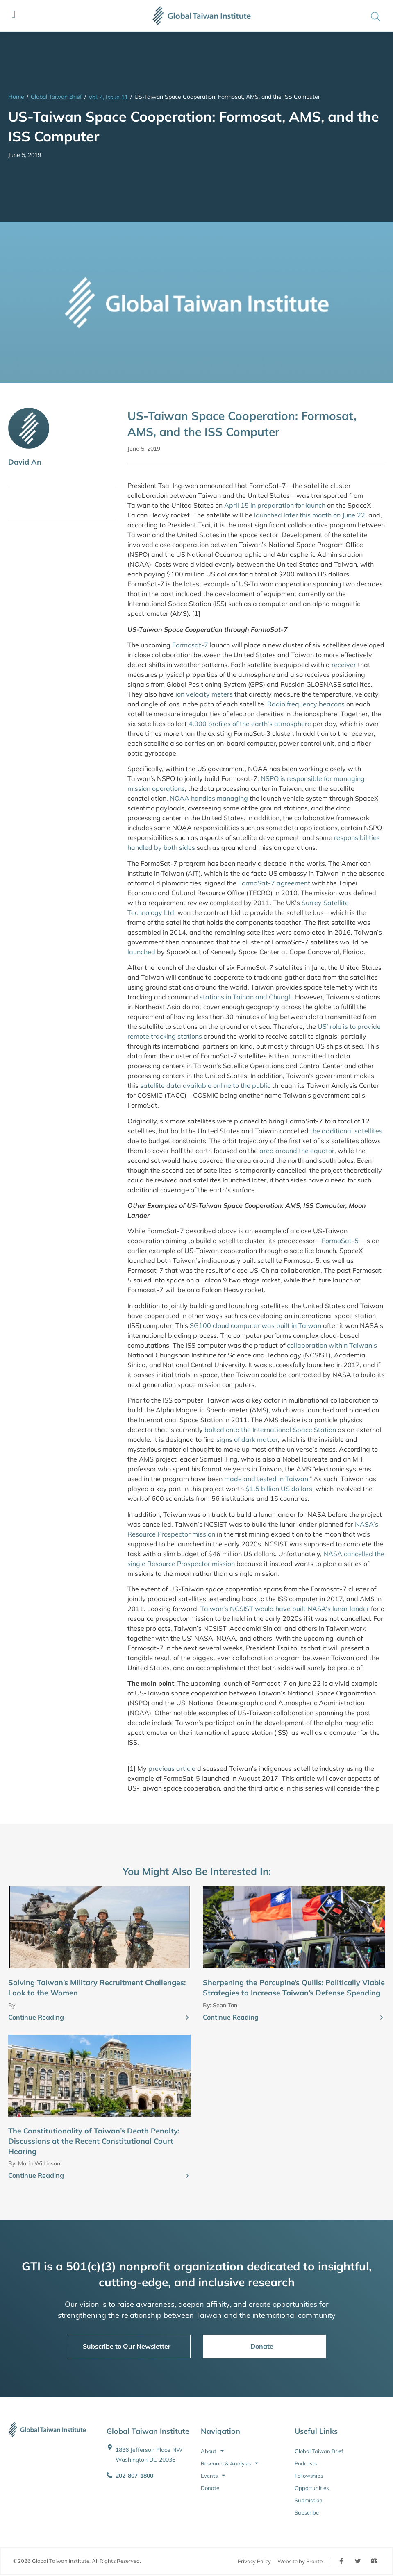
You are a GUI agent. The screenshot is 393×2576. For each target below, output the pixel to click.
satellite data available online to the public (205, 1085)
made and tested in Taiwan (266, 1479)
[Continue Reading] (187, 2018)
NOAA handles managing (209, 798)
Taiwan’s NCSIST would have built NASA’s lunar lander (284, 1609)
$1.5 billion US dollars (278, 1488)
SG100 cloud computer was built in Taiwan (255, 1325)
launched (141, 952)
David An (24, 462)
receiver (344, 664)
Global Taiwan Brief (56, 96)
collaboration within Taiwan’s (332, 1345)
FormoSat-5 (340, 1241)
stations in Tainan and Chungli (246, 997)
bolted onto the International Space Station (270, 1429)
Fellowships (309, 2475)
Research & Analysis (229, 2463)
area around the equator (296, 1150)
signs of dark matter (247, 1439)
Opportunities (312, 2488)
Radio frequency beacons (306, 704)
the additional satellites (345, 1131)
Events (213, 2475)
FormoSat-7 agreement (274, 883)
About (212, 2451)
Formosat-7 (190, 645)
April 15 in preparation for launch (274, 505)
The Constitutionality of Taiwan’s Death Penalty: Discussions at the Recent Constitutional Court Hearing (93, 2141)
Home (16, 96)
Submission (309, 2500)
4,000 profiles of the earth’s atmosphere (250, 723)
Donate (210, 2488)
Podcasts (306, 2463)
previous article (171, 1768)
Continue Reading (36, 2017)
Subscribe (307, 2512)
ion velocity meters (204, 694)
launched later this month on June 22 (309, 515)
